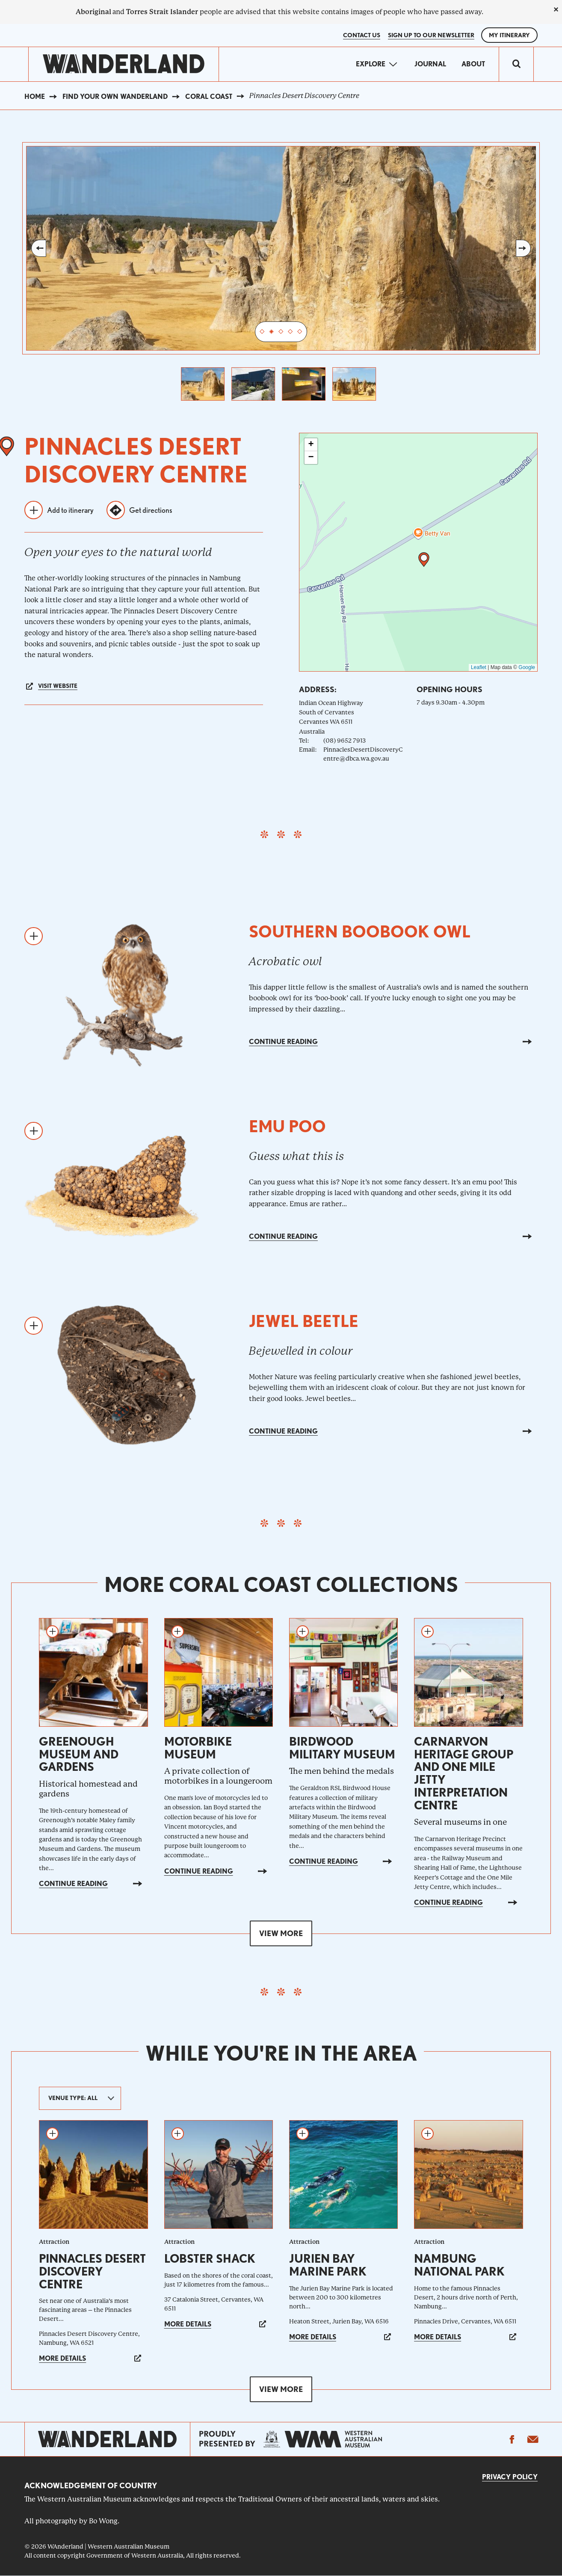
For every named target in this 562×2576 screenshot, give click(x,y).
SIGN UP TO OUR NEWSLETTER (431, 35)
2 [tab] (271, 331)
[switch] (516, 64)
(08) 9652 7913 (344, 740)
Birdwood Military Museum (342, 1747)
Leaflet (478, 667)
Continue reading (283, 1042)
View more (281, 1933)
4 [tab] (290, 331)
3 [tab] (281, 331)
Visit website (57, 685)
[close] (556, 9)
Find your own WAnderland (115, 96)
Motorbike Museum (198, 1747)
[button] (423, 560)
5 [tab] (299, 331)
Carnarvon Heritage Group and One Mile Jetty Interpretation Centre (463, 1773)
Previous (38, 248)
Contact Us (361, 35)
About (473, 64)
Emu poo (287, 1126)
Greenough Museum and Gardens (78, 1753)
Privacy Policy (510, 2477)
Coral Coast (208, 96)
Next (523, 248)
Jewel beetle (303, 1321)
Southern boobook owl (359, 931)
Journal (430, 64)
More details (62, 2358)
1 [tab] (262, 331)
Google (526, 667)
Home (34, 96)
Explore (370, 64)
